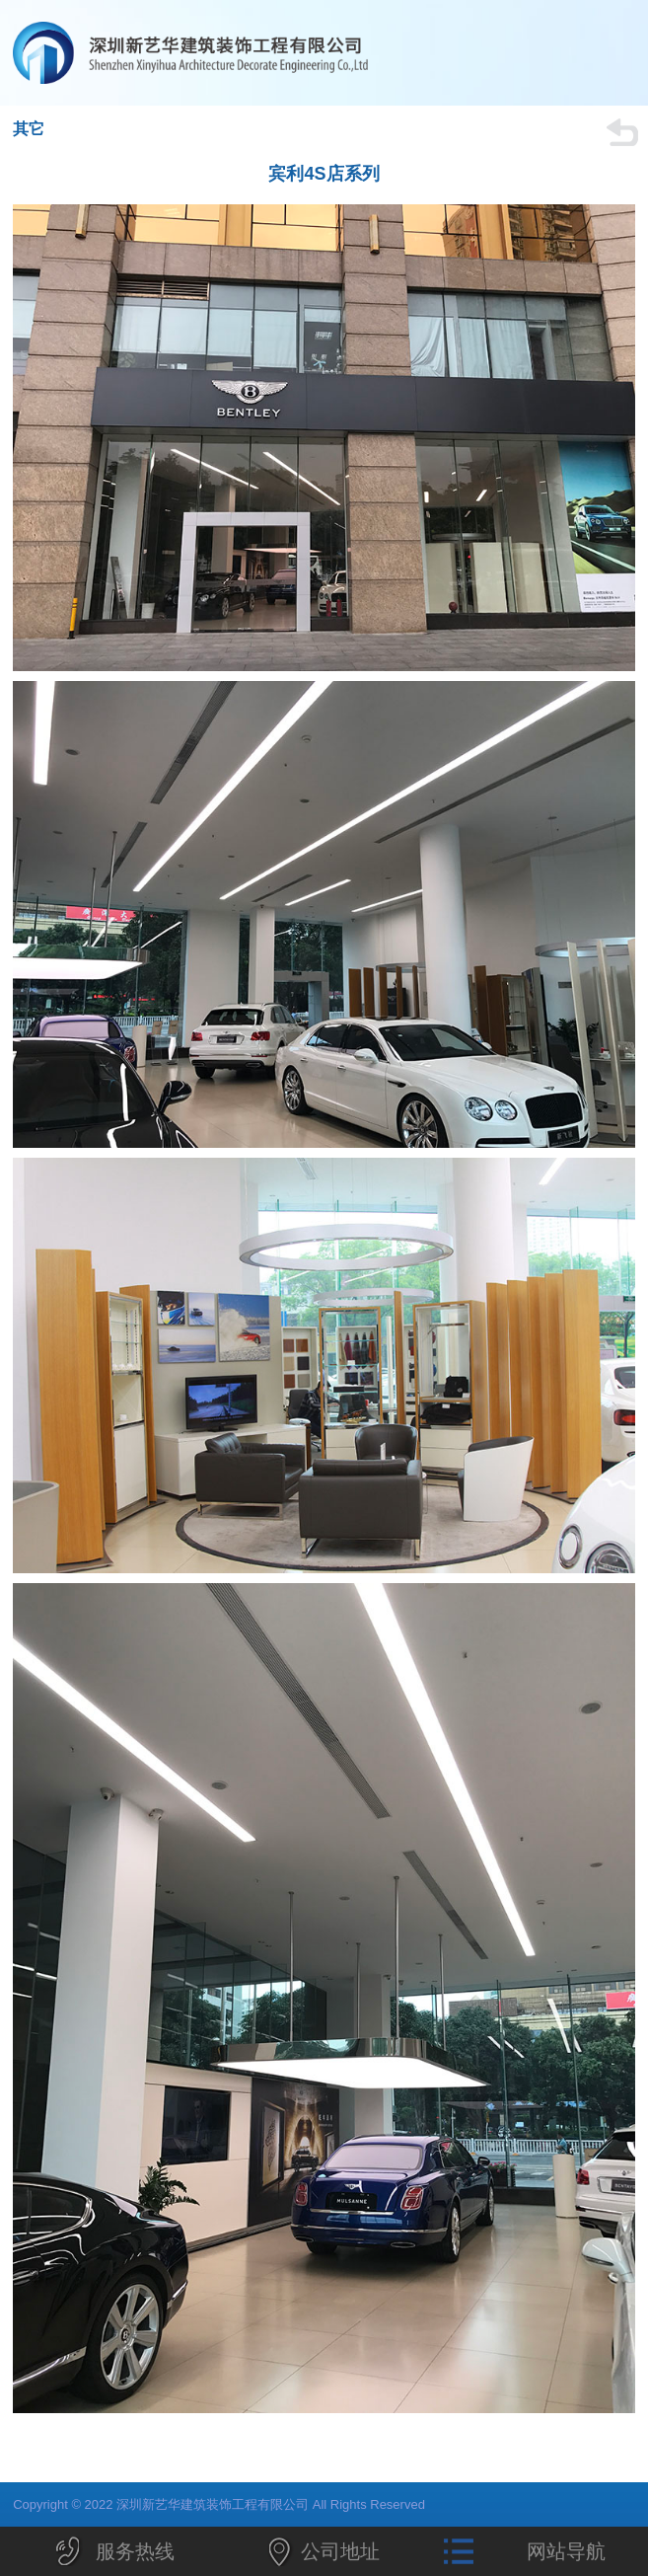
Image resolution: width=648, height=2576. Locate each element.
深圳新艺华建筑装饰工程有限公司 (254, 53)
